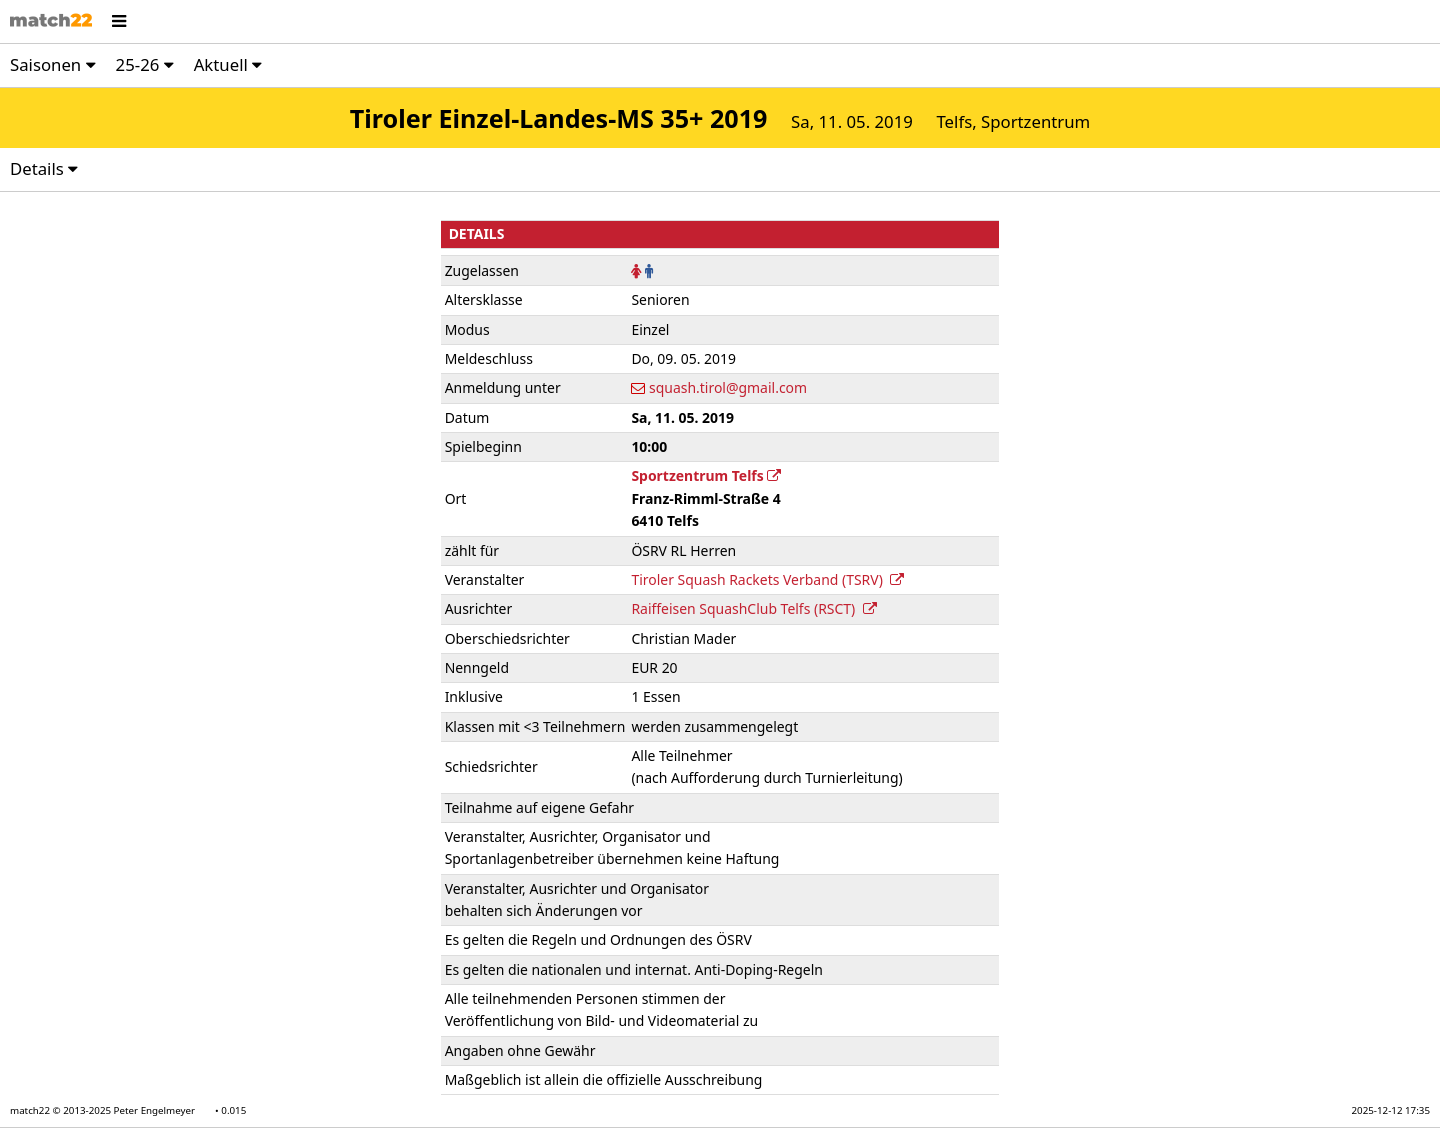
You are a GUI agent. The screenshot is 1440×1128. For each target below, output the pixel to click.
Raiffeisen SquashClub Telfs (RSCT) (753, 608)
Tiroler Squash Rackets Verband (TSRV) (767, 579)
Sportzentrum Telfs (706, 475)
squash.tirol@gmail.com (728, 387)
